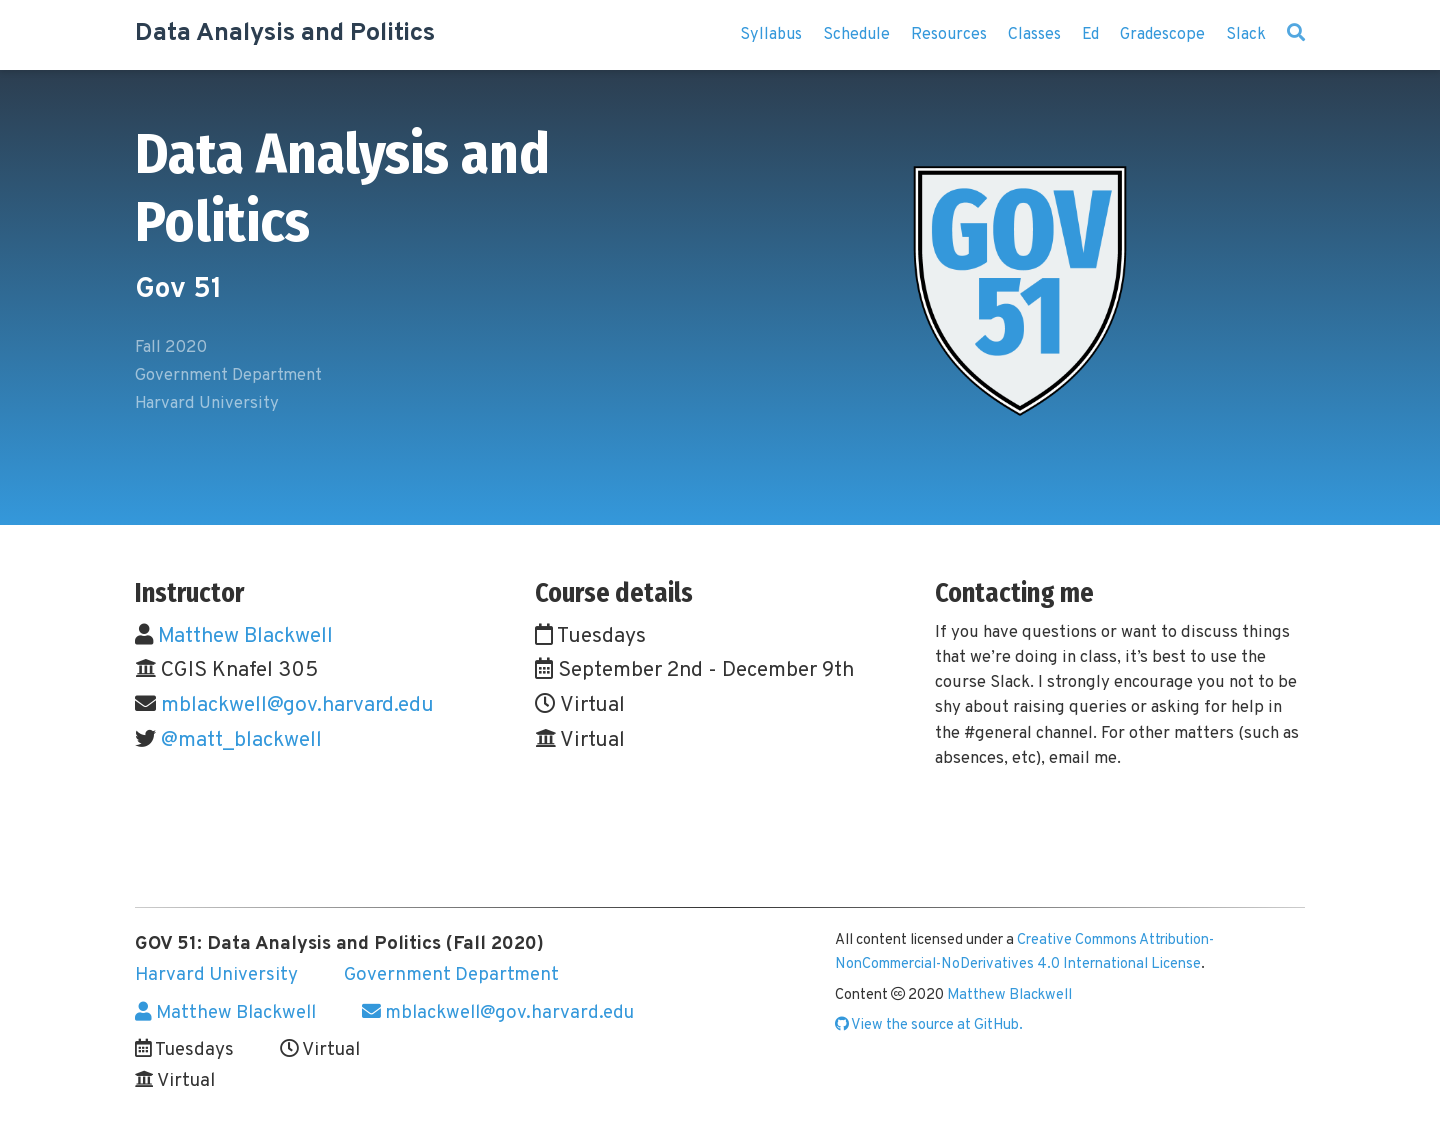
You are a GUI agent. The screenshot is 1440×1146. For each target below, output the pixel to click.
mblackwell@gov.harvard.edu (297, 705)
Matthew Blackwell (245, 636)
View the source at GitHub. (929, 1025)
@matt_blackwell (241, 740)
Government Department (451, 975)
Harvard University (216, 975)
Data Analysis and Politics (285, 34)
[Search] (1296, 35)
